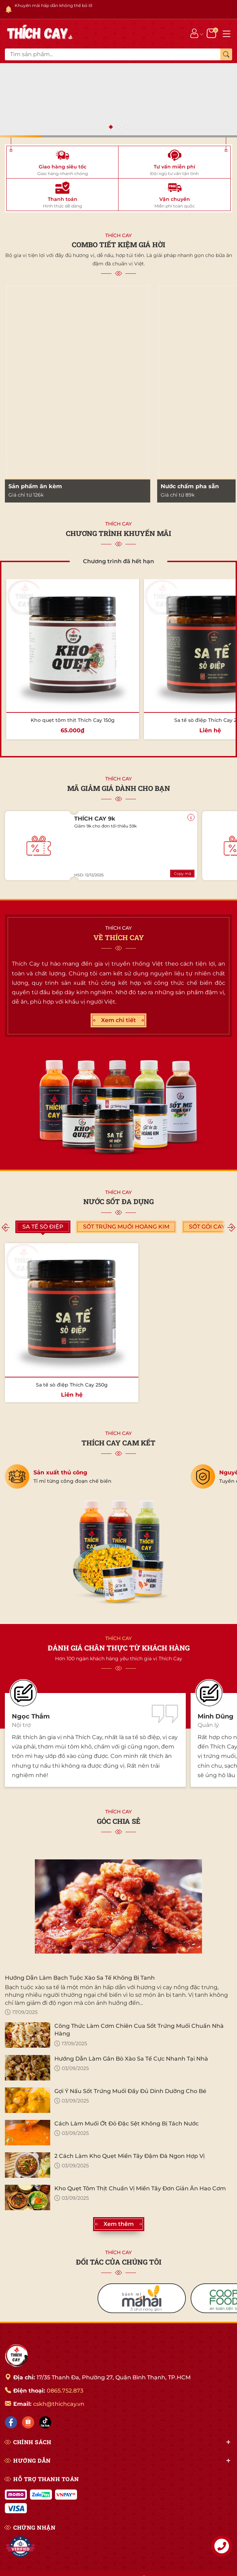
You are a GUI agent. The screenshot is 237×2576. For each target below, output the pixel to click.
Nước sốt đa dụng (118, 1201)
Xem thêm (118, 2224)
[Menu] (226, 33)
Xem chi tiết (118, 1020)
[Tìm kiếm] (226, 54)
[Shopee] (28, 2422)
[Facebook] (11, 2422)
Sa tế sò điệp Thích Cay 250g (72, 1385)
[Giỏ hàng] (212, 33)
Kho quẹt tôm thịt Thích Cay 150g (73, 720)
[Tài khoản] (194, 33)
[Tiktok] (45, 2422)
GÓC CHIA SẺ (118, 1821)
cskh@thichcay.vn (58, 2404)
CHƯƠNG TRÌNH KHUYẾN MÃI (118, 533)
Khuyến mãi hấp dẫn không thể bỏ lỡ (53, 5)
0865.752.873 (65, 2390)
